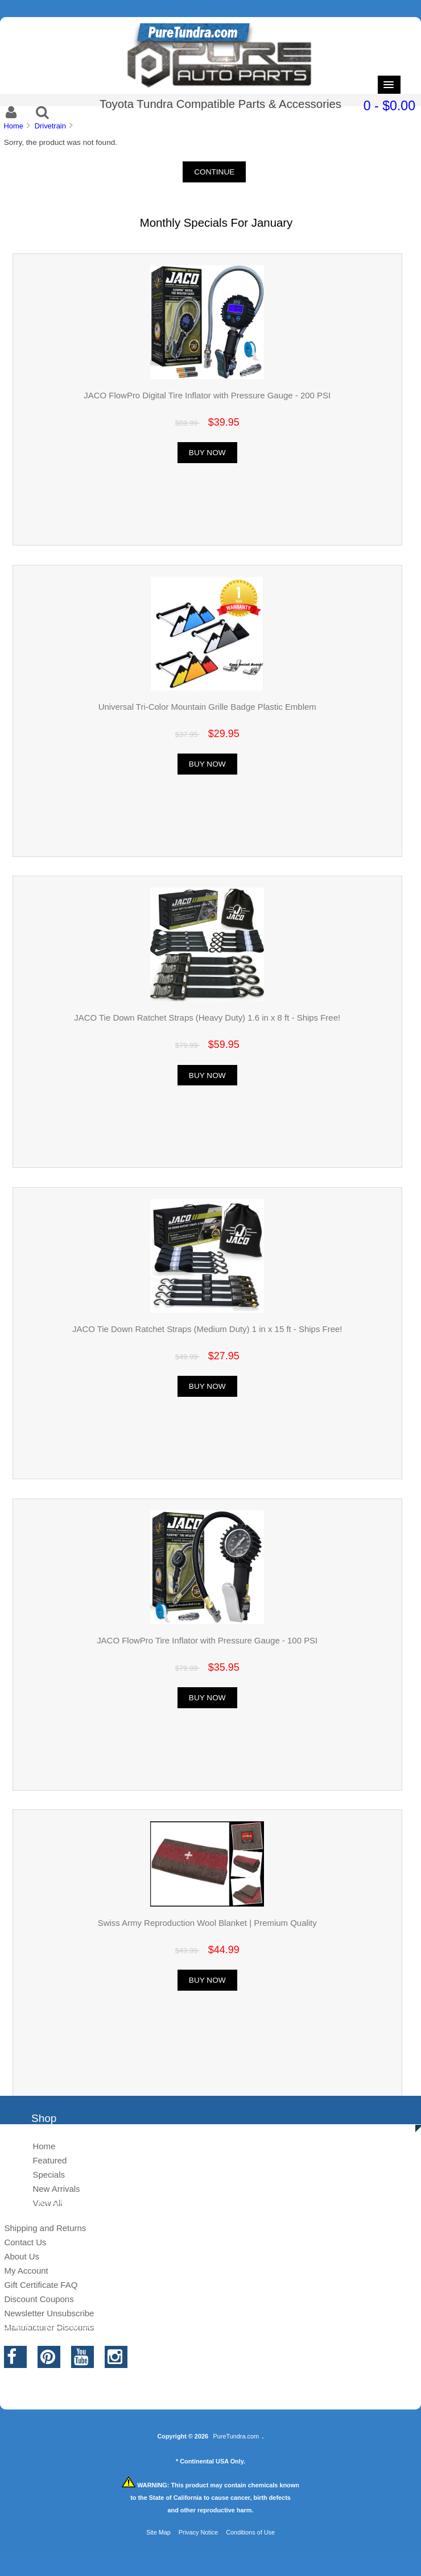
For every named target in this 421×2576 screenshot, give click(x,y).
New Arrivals (56, 2189)
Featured (49, 2160)
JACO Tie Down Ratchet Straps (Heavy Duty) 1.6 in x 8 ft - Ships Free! (207, 1017)
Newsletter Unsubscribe (49, 2313)
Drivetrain (50, 126)
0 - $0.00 (389, 105)
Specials (48, 2174)
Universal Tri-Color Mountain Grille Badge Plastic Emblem (207, 706)
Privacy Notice (198, 2532)
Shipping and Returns (45, 2228)
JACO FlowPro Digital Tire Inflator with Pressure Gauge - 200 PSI (207, 395)
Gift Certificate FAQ (40, 2285)
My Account (26, 2270)
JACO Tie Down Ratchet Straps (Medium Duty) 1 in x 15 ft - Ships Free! (207, 1329)
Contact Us (25, 2242)
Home (13, 126)
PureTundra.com (236, 2436)
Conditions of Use (250, 2532)
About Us (21, 2256)
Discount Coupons (38, 2299)
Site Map (158, 2532)
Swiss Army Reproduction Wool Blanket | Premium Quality (207, 1923)
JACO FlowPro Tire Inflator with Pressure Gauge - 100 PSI (207, 1640)
